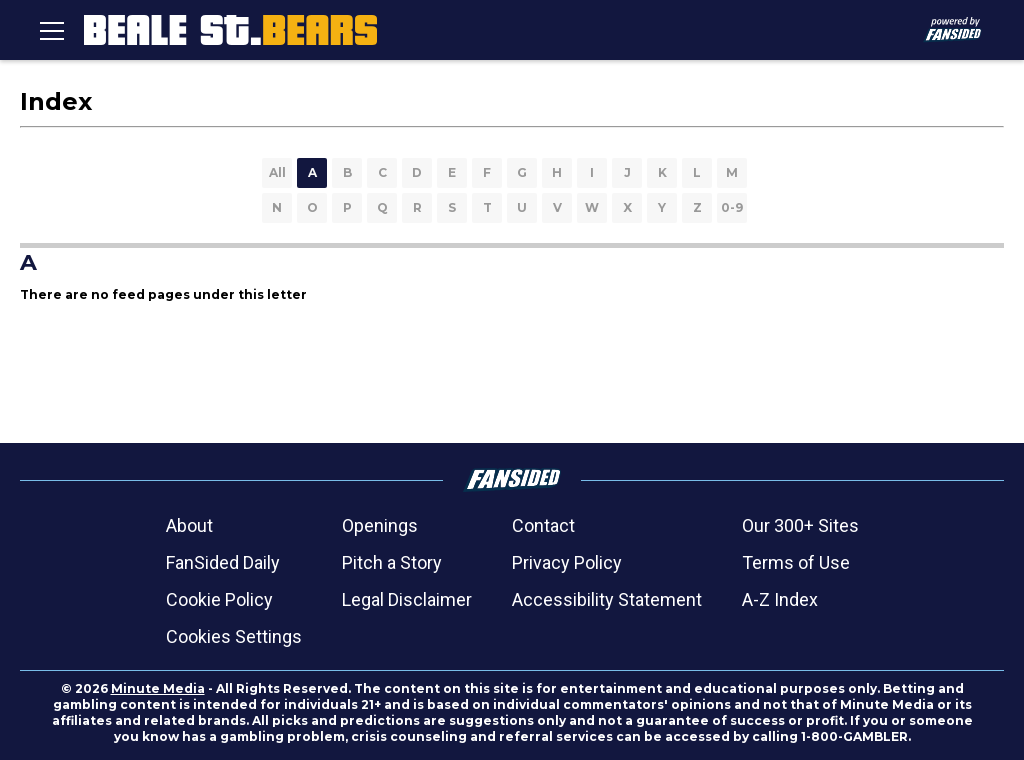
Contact (543, 525)
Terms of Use (796, 562)
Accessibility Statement (607, 599)
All (277, 172)
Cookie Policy (219, 599)
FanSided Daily (223, 562)
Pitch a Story (392, 562)
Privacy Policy (567, 562)
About (189, 525)
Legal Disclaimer (407, 599)
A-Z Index (780, 599)
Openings (380, 525)
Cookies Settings (234, 636)
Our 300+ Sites (800, 525)
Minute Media (158, 688)
